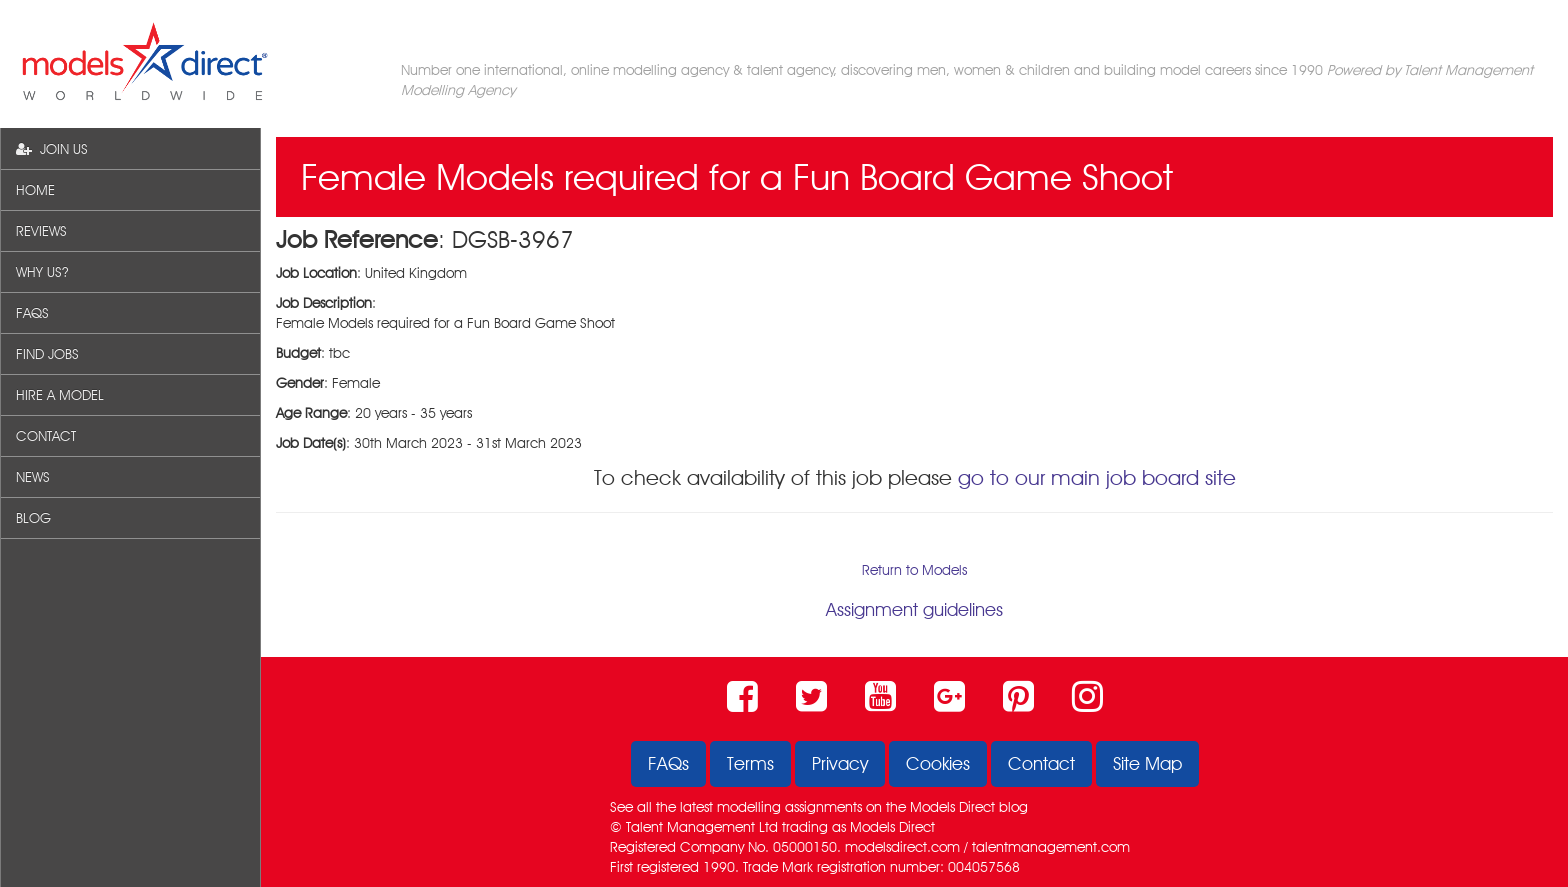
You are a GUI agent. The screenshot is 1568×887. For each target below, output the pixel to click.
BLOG (33, 518)
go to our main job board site (1097, 477)
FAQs (668, 763)
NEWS (33, 477)
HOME (35, 190)
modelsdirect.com (902, 847)
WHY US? (42, 272)
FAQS (32, 313)
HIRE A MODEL (60, 395)
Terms (750, 763)
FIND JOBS (47, 354)
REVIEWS (41, 231)
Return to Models (914, 570)
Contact (1041, 763)
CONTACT (46, 436)
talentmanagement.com (1051, 847)
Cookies (938, 763)
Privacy (840, 763)
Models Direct (952, 807)
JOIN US (52, 149)
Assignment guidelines (914, 609)
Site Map (1147, 763)
